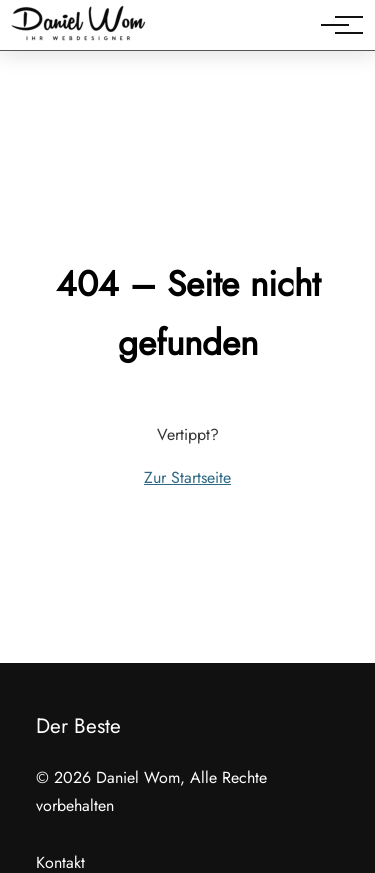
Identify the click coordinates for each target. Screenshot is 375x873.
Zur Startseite (187, 477)
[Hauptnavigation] (335, 25)
